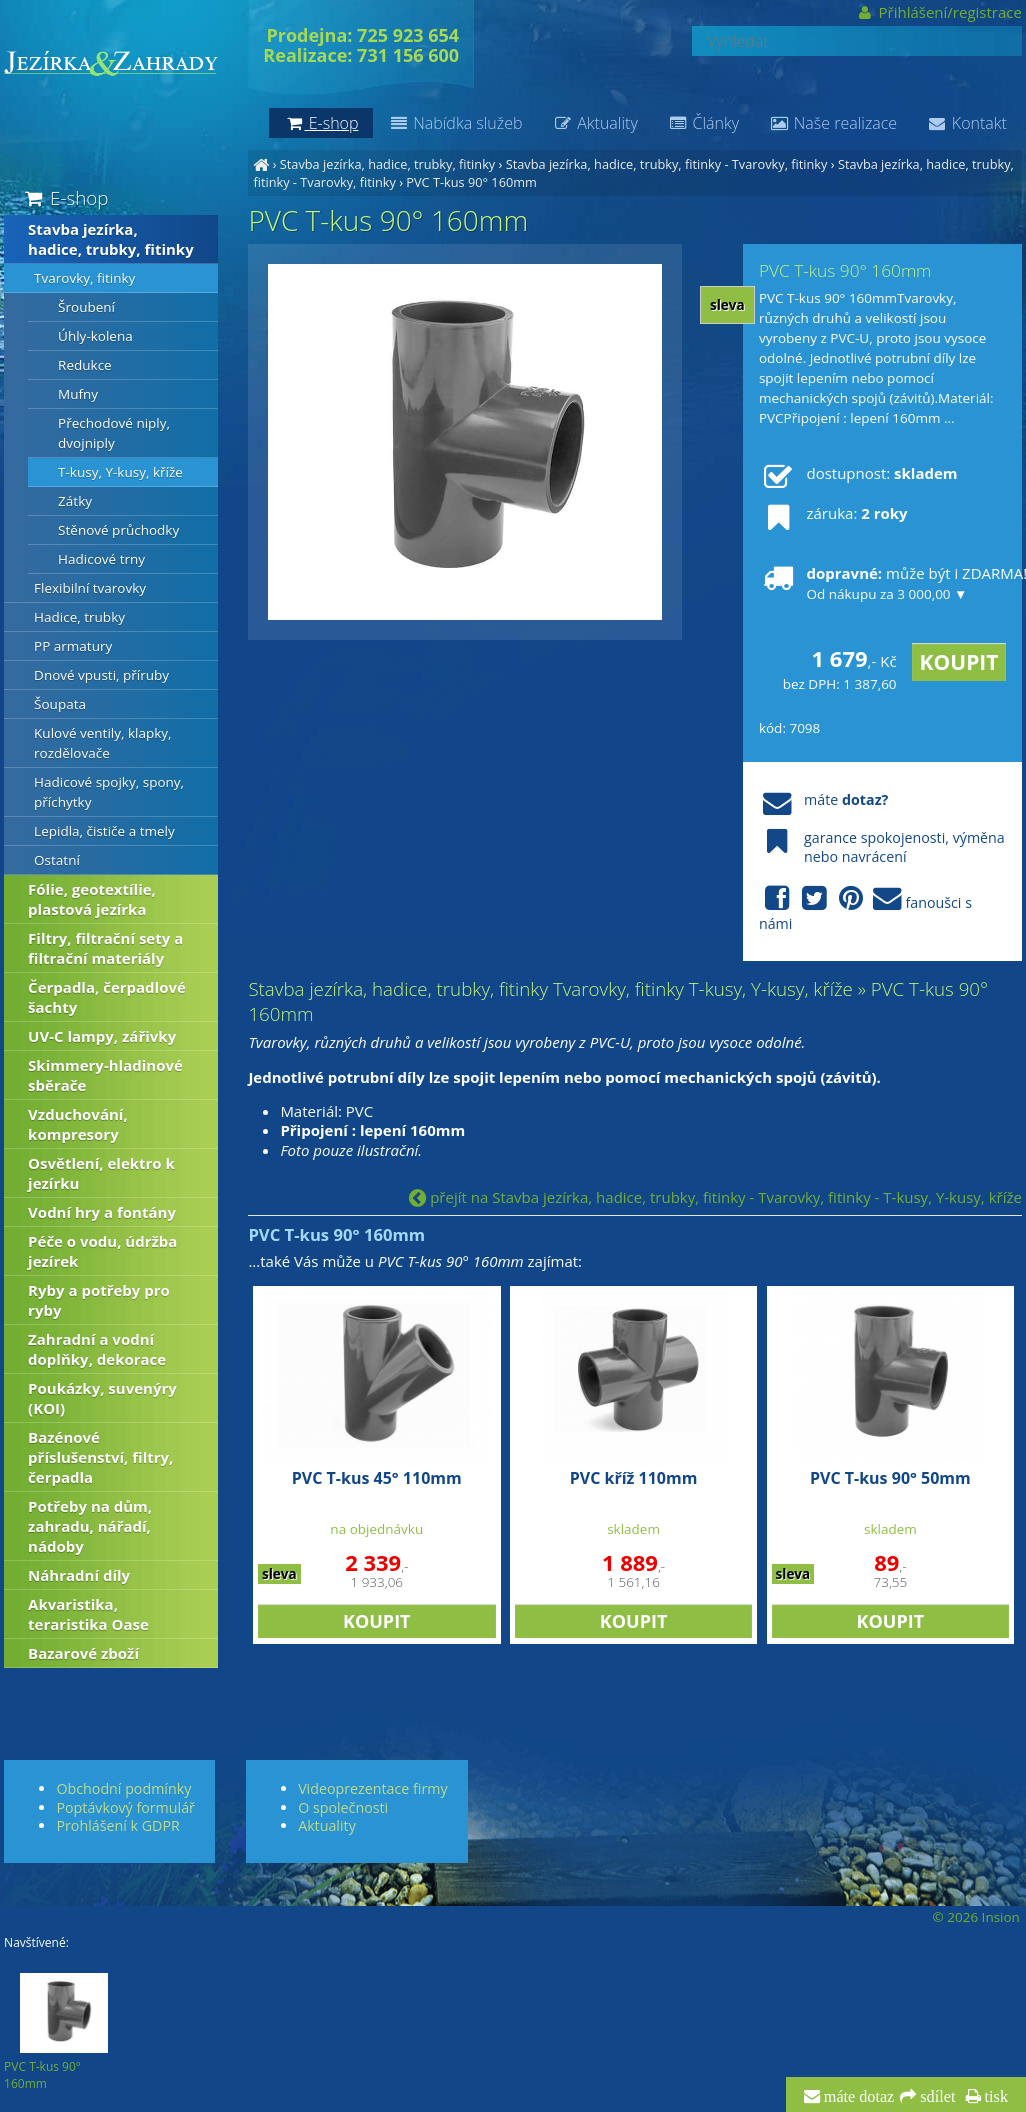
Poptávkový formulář (125, 1807)
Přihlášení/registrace (938, 12)
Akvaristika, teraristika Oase (88, 1614)
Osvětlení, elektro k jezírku (101, 1173)
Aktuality (594, 123)
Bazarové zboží (83, 1653)
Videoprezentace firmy (372, 1788)
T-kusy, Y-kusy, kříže (120, 472)
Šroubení (86, 307)
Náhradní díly (79, 1575)
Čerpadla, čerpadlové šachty (107, 997)
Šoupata (60, 704)
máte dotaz (857, 2097)
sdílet (935, 2097)
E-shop (64, 197)
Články (703, 123)
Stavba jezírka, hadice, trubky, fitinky (387, 164)
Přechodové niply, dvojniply (114, 433)
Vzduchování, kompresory (78, 1124)
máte (823, 799)
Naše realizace (833, 123)
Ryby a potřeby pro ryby (99, 1300)
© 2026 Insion (975, 1917)
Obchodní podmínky (123, 1788)
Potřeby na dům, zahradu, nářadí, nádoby (90, 1526)
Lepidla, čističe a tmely (104, 831)
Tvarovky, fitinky (84, 278)
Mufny (78, 394)
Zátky (75, 501)
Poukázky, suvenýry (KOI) (102, 1398)
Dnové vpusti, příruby (101, 675)
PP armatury (73, 646)
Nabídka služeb (455, 123)
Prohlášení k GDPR (117, 1825)
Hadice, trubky (79, 617)
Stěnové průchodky (118, 530)
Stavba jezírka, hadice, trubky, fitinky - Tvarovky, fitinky (667, 164)
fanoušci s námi (865, 909)
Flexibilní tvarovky (90, 588)
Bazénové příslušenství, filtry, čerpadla (100, 1457)
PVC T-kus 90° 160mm (471, 182)
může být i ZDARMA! (883, 583)
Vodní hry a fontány (102, 1212)
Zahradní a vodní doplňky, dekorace (97, 1349)
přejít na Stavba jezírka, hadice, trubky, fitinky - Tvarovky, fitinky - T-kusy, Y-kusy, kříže (715, 1197)
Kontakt (967, 123)
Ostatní (57, 860)
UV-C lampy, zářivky (102, 1036)
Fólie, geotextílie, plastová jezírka (92, 899)
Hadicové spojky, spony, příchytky (109, 792)
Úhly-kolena (95, 336)
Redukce (85, 365)
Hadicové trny (101, 559)
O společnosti (343, 1807)
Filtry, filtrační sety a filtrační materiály (105, 948)
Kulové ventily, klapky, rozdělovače (103, 743)
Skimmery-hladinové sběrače (105, 1075)
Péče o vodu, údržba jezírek (102, 1251)
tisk (994, 2097)
